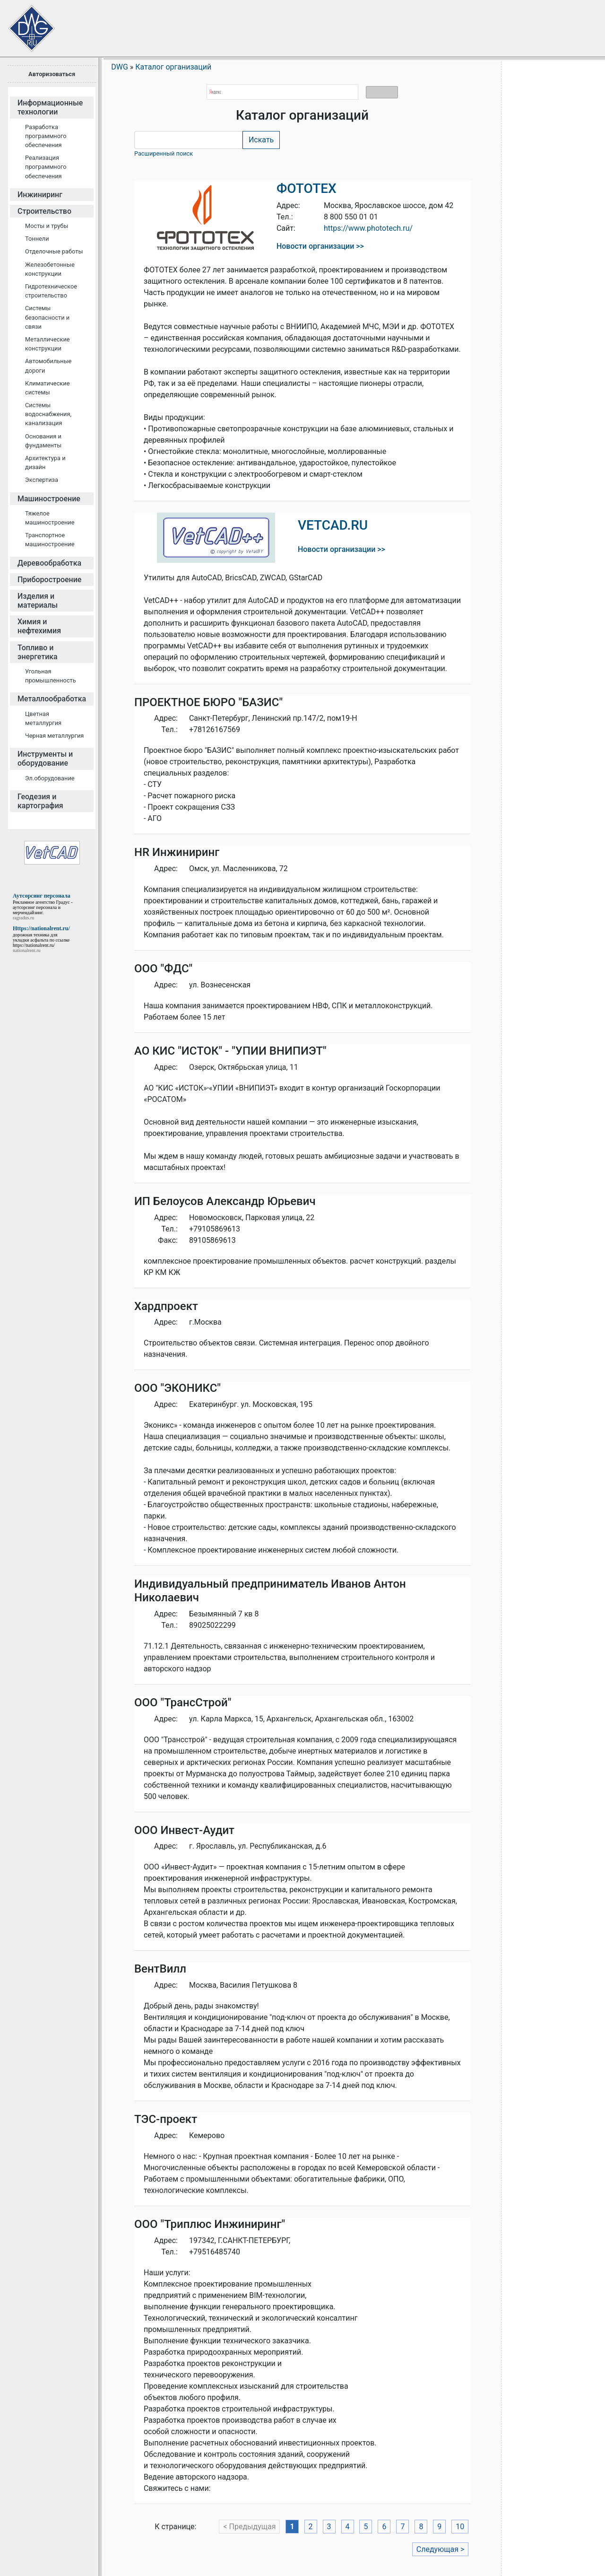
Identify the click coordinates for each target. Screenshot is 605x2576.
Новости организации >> (320, 246)
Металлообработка (51, 698)
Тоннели (37, 238)
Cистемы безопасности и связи (47, 317)
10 (460, 2526)
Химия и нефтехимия (39, 626)
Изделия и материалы (37, 601)
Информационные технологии (50, 107)
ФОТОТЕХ (307, 188)
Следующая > (440, 2549)
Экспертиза (41, 479)
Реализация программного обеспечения (46, 166)
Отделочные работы (54, 251)
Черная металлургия (54, 735)
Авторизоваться (51, 74)
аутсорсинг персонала (35, 907)
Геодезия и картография (40, 801)
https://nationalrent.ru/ (34, 945)
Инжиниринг (39, 194)
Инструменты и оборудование (45, 759)
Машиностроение (48, 498)
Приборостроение (49, 579)
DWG (119, 66)
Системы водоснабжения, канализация (48, 414)
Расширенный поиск (163, 153)
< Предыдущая (249, 2526)
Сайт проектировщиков (23, 23)
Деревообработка (49, 563)
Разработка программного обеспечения (46, 135)
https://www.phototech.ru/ (368, 228)
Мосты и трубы (46, 225)
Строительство (44, 211)
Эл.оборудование (50, 778)
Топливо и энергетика (37, 652)
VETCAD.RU (333, 525)
